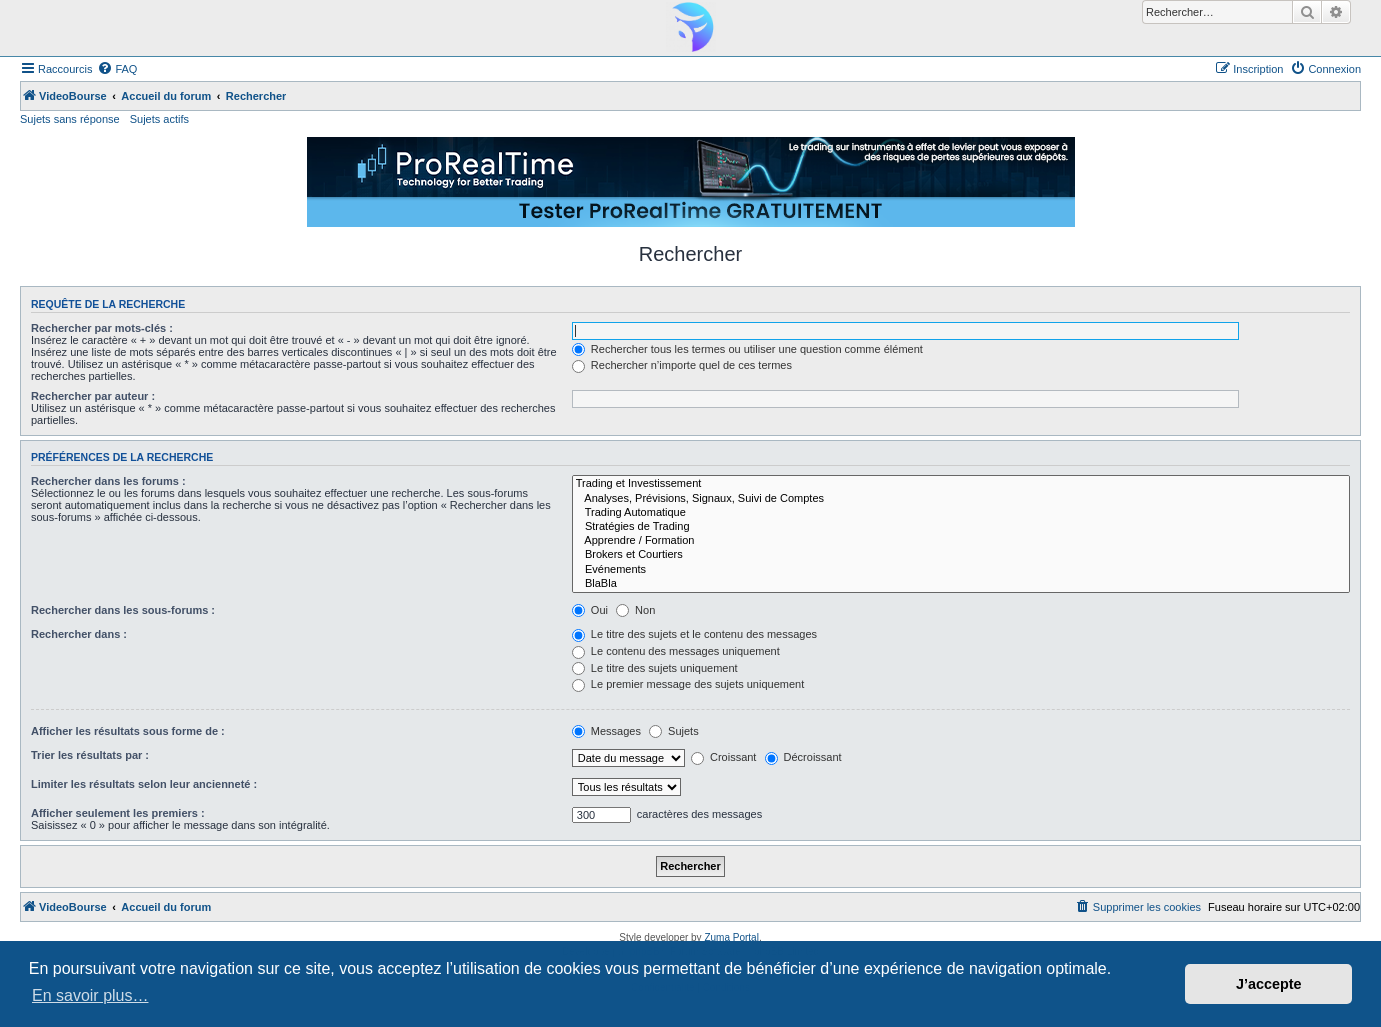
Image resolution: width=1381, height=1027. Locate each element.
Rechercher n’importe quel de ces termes (682, 365)
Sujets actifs (159, 119)
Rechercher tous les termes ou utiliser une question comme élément (747, 349)
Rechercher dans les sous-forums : (123, 610)
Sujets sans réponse (70, 119)
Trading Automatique (961, 513)
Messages (606, 731)
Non (635, 610)
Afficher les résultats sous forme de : (128, 731)
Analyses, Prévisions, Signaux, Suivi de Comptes (961, 499)
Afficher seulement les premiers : (118, 813)
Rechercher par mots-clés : (102, 328)
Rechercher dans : (79, 634)
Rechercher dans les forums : (108, 481)
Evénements (961, 570)
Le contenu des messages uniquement (676, 651)
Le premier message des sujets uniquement (688, 684)
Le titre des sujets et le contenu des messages (694, 634)
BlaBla (961, 584)
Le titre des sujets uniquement (655, 668)
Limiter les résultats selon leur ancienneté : (144, 784)
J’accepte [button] (1269, 984)
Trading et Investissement (961, 484)
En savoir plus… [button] (90, 995)
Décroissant (803, 757)
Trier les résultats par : (90, 755)
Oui (590, 610)
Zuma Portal (731, 937)
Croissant (724, 757)
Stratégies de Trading (961, 527)
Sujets (674, 731)
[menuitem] (117, 69)
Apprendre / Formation (961, 541)
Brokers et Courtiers (961, 555)
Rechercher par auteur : (93, 396)
